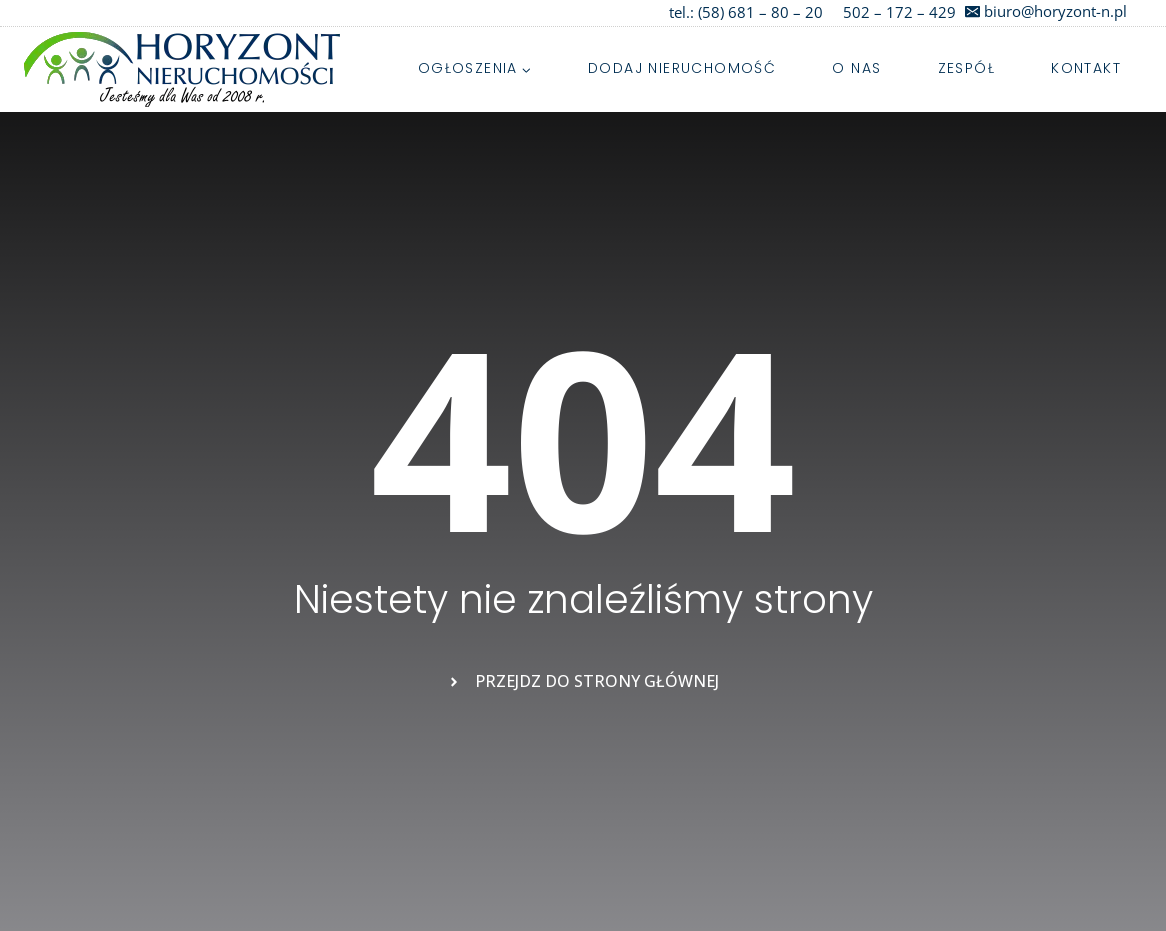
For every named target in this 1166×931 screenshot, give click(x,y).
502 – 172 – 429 (899, 12)
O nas (856, 68)
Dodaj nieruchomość (682, 68)
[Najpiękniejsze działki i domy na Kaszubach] (182, 69)
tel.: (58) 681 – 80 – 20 (746, 12)
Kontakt (1086, 68)
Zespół (966, 68)
